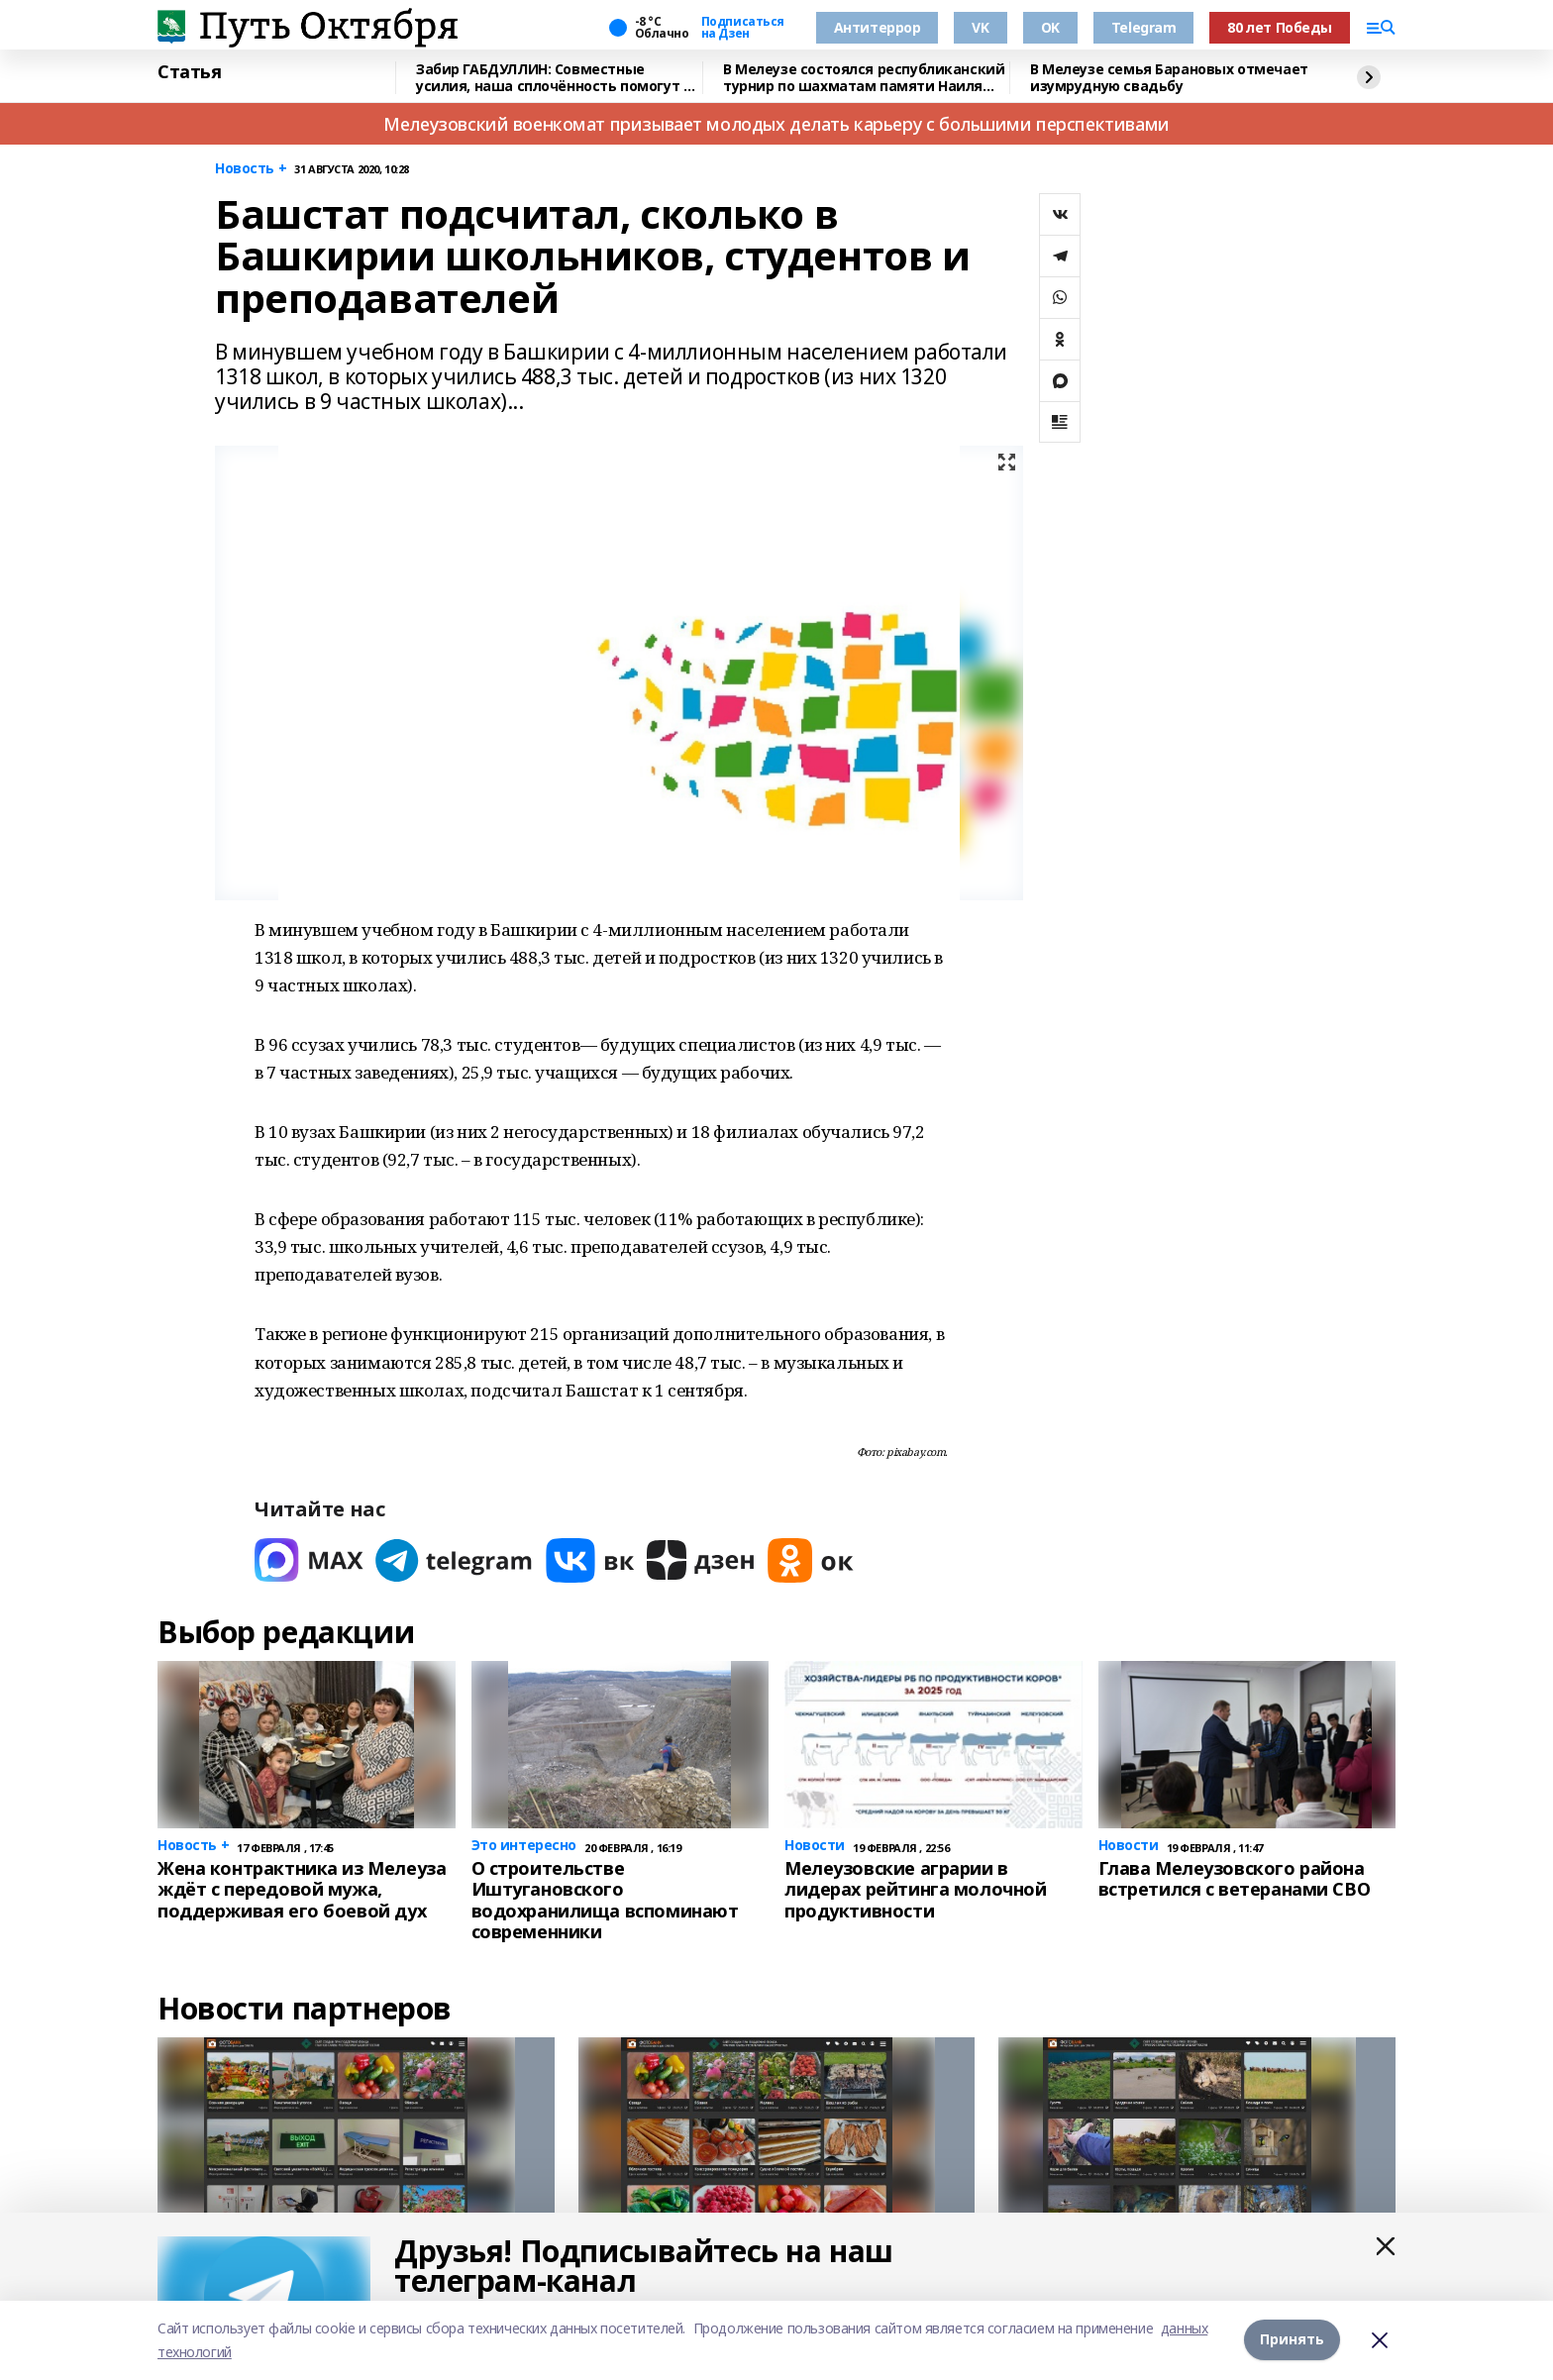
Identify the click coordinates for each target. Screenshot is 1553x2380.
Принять (1292, 2339)
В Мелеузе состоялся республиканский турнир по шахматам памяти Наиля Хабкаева (863, 77)
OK (1050, 27)
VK (980, 27)
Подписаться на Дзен (742, 28)
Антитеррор (877, 27)
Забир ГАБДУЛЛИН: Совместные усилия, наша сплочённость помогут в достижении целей (553, 77)
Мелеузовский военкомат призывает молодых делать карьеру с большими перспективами (776, 124)
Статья (189, 72)
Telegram (1144, 27)
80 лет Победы (1279, 27)
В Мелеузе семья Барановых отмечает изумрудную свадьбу (1169, 77)
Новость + (250, 168)
